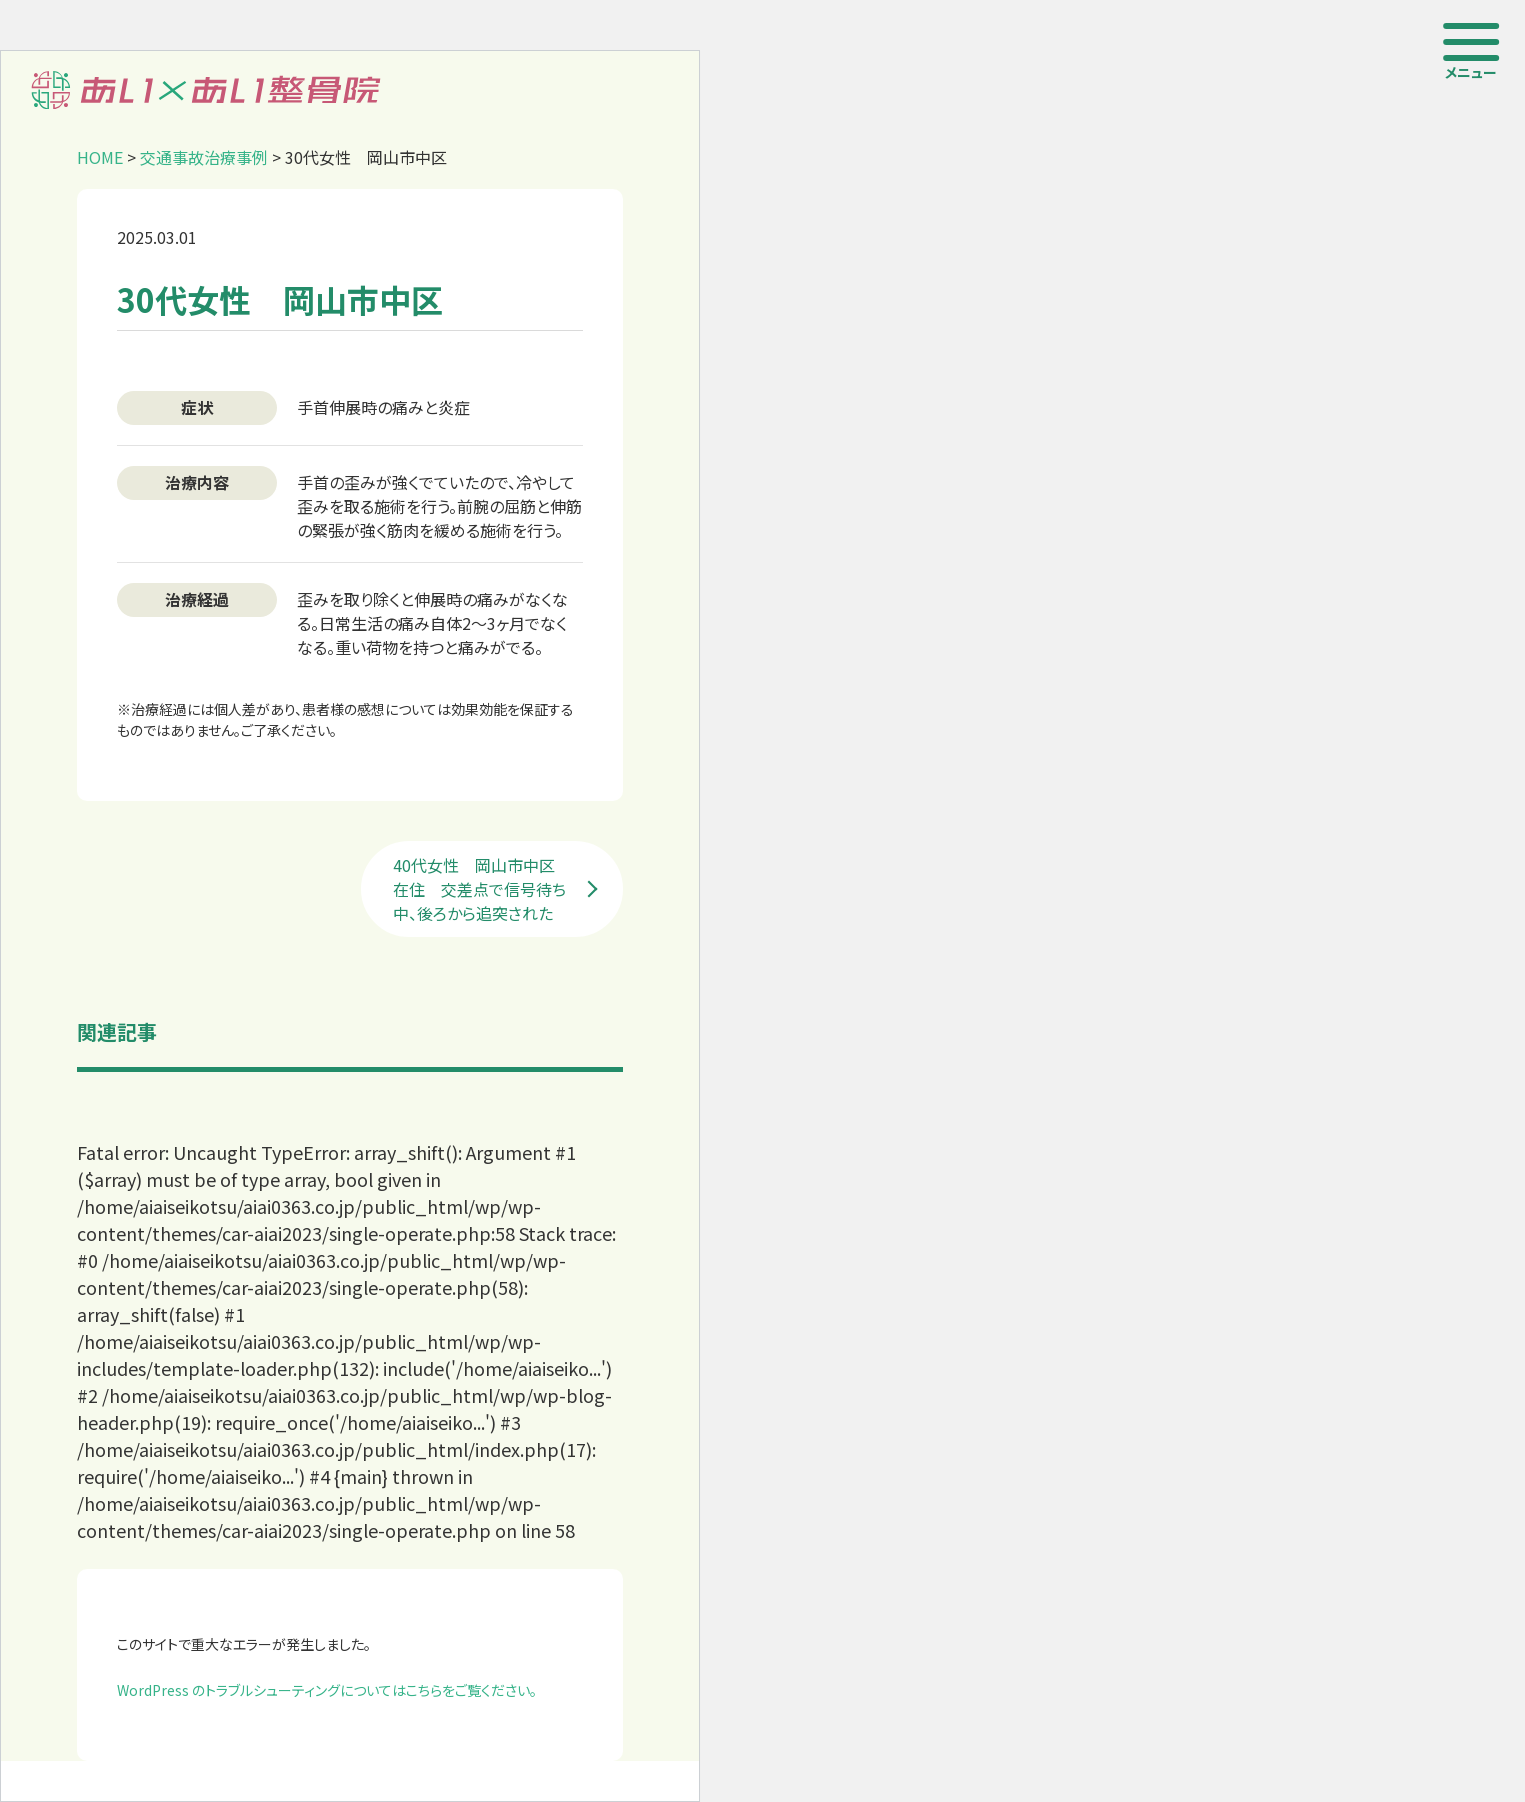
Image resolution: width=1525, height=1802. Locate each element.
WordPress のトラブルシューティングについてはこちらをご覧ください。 (327, 1690)
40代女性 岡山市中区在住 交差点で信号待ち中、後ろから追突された (479, 889)
